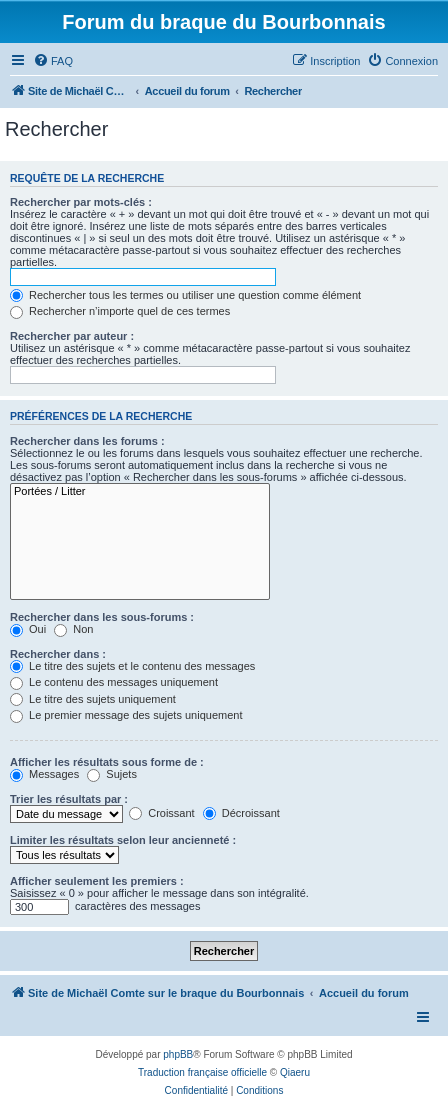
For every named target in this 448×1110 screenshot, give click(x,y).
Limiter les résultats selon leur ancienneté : (123, 840)
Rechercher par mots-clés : (81, 202)
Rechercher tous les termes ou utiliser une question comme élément (185, 295)
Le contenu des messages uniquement (114, 682)
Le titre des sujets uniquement (93, 699)
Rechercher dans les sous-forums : (102, 617)
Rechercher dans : (58, 654)
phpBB (178, 1054)
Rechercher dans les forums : (87, 441)
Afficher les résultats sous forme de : (107, 762)
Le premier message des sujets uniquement (126, 715)
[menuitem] (53, 61)
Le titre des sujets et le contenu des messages (132, 666)
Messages (44, 774)
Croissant (162, 813)
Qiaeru (295, 1072)
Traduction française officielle (202, 1072)
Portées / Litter (140, 492)
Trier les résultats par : (69, 799)
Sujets (112, 774)
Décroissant (241, 813)
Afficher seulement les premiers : (97, 881)
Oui (28, 629)
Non (73, 629)
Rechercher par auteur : (72, 336)
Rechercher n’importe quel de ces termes (120, 311)
